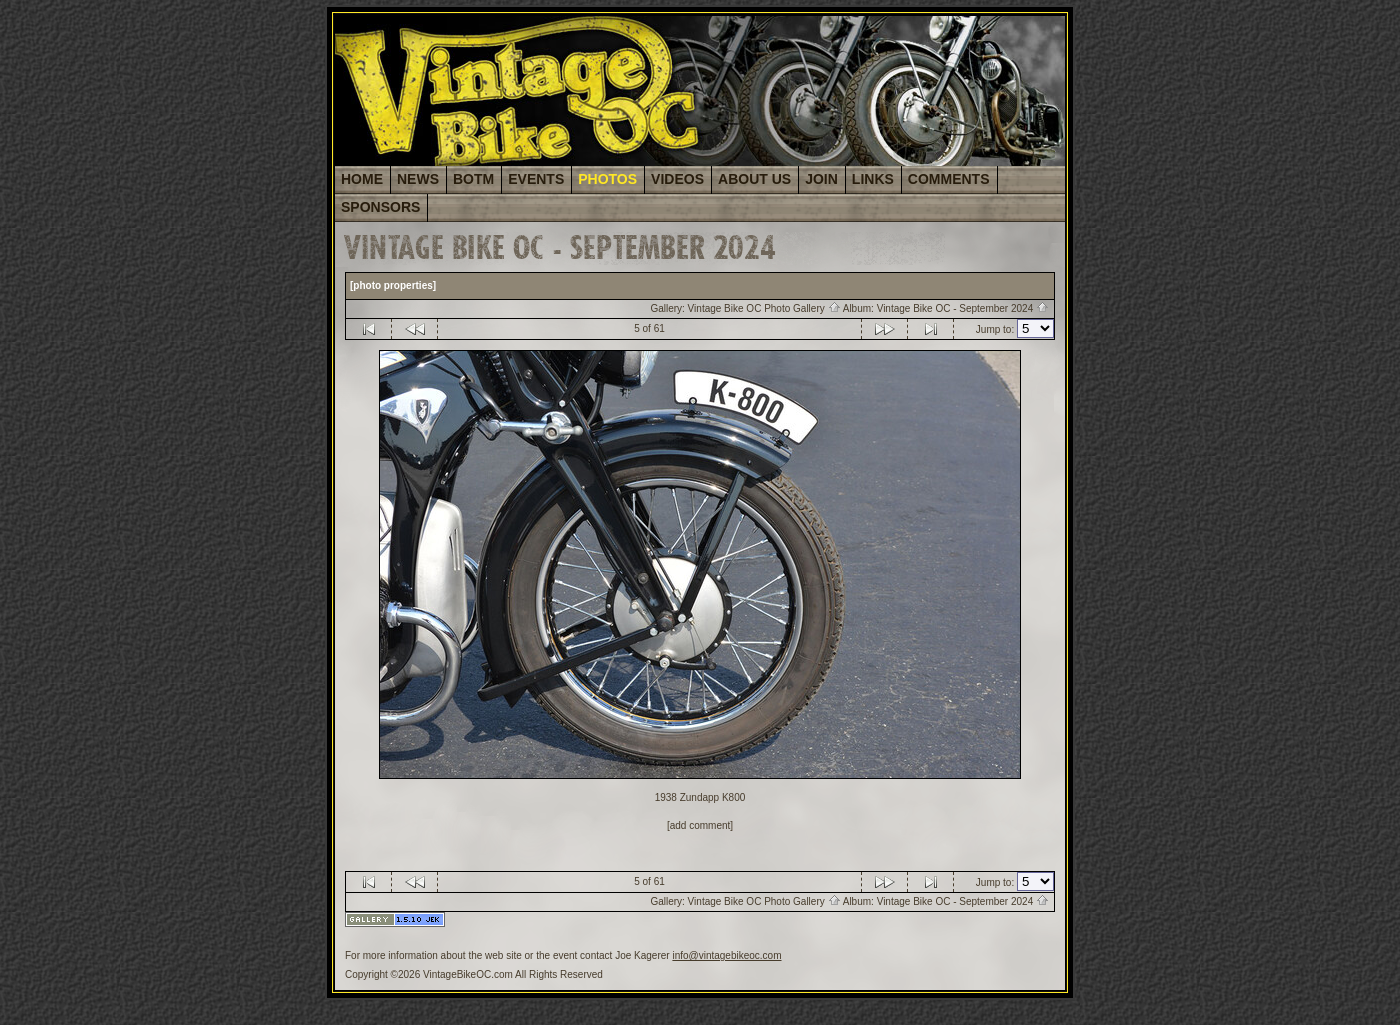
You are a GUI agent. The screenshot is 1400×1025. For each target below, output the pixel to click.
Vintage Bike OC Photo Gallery (764, 308)
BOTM (473, 179)
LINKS (873, 179)
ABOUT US (754, 179)
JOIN (821, 179)
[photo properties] (393, 285)
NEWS (418, 179)
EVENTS (536, 179)
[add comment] (700, 825)
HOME (362, 179)
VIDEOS (677, 179)
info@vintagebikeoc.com (726, 955)
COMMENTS (949, 179)
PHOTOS (607, 179)
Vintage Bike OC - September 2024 (963, 308)
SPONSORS (380, 207)
